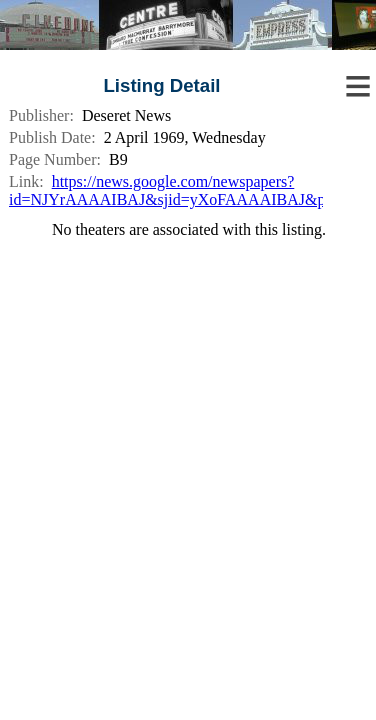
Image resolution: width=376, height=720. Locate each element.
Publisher (39, 115)
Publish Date (50, 137)
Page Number (53, 159)
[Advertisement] (187, 373)
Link (24, 181)
